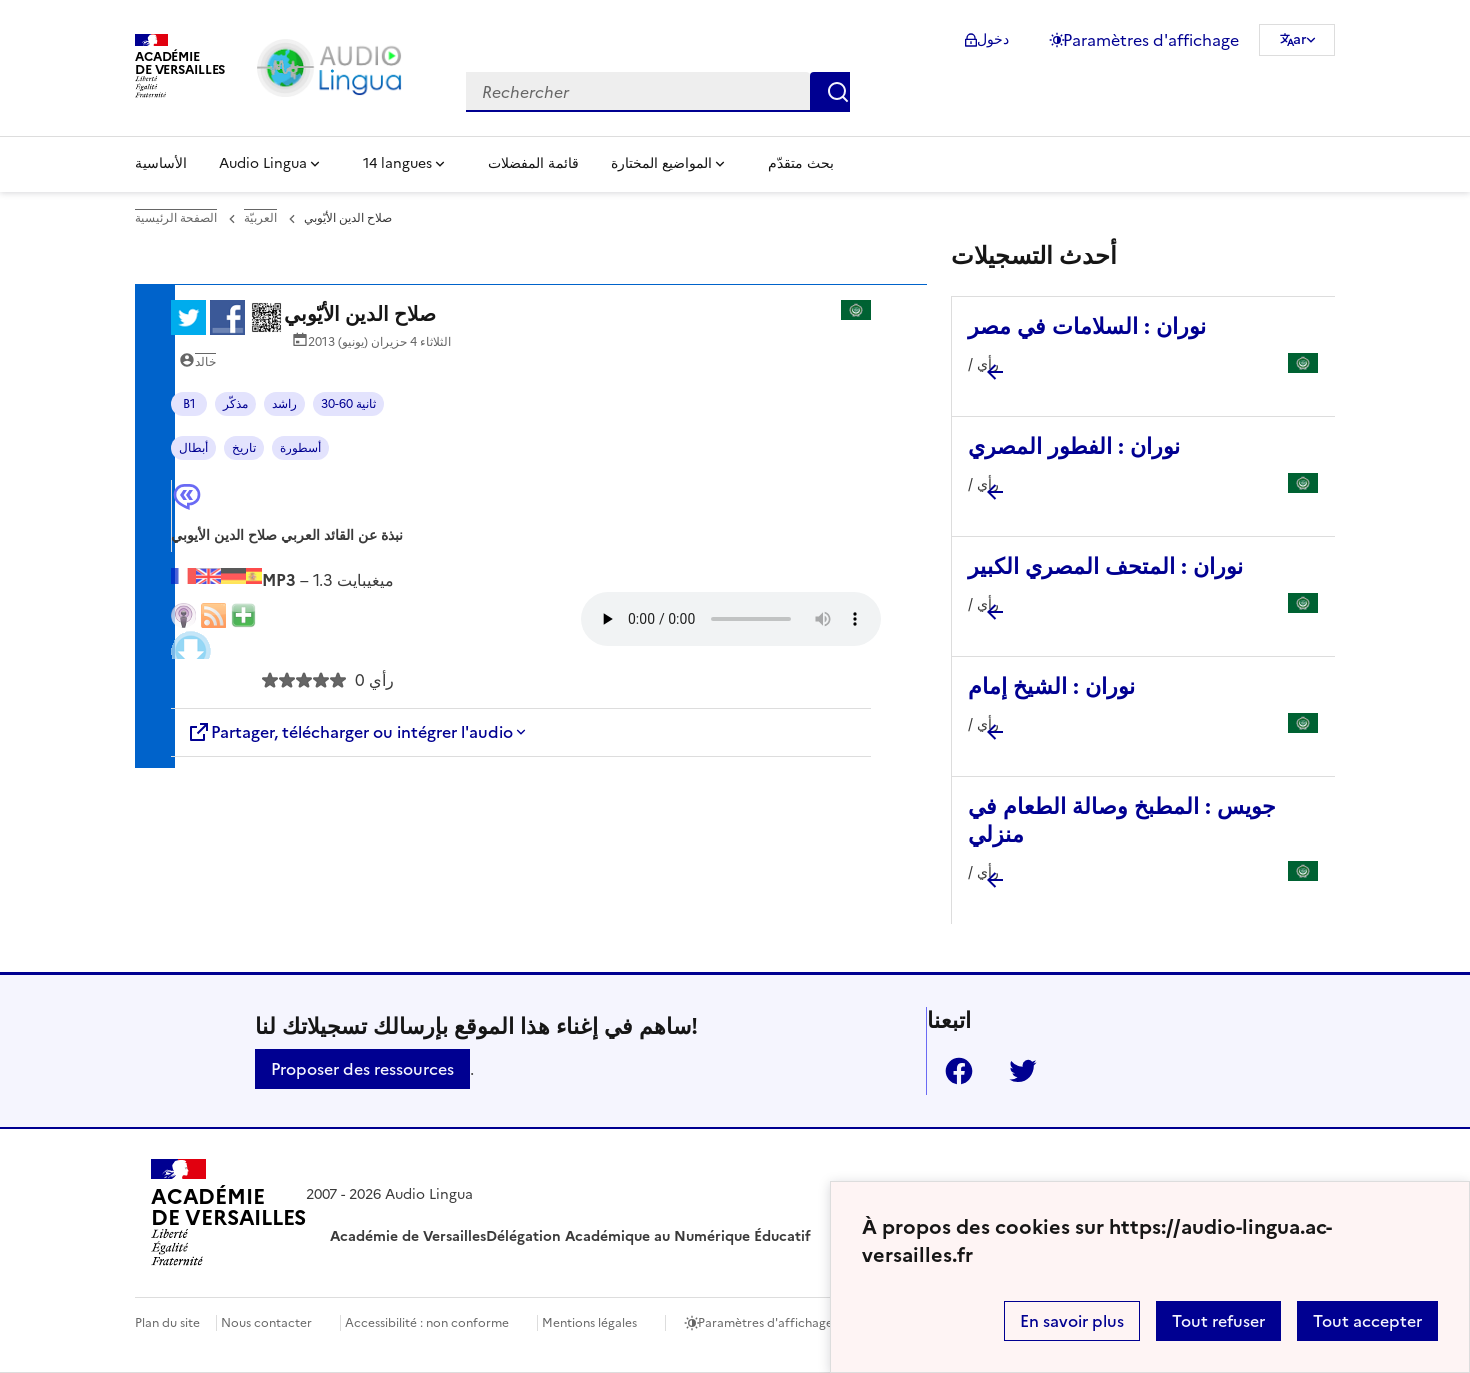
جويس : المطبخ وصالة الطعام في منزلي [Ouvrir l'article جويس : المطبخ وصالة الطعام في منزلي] (1122, 820)
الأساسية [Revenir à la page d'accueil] (161, 163)
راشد (284, 404)
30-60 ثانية (348, 404)
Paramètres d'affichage (765, 1323)
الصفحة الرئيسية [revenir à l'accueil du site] (176, 218)
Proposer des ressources (362, 1069)
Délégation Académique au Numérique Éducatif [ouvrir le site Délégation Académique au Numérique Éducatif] (648, 1236)
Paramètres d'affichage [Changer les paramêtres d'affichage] (1151, 40)
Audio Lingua (263, 163)
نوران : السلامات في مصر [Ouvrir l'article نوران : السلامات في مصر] (1087, 326)
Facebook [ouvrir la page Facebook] (951, 1071)
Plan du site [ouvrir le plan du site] (167, 1323)
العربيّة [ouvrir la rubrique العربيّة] (260, 218)
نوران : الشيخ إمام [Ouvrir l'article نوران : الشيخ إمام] (1051, 686)
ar (1300, 39)
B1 (189, 404)
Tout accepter (1367, 1321)
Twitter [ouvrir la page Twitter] (1015, 1071)
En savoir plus (1072, 1321)
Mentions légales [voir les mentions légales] (589, 1323)
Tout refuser (1218, 1321)
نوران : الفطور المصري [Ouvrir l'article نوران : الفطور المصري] (1074, 446)
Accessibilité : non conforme (427, 1323)
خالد (205, 362)
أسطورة (300, 448)
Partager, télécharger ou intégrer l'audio (350, 732)
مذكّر (235, 404)
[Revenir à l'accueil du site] (228, 1216)
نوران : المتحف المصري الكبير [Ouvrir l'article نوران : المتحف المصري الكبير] (1105, 566)
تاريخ (244, 448)
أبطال (193, 448)
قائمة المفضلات (533, 163)
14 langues (397, 163)
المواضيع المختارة (661, 163)
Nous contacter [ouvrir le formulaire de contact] (266, 1323)
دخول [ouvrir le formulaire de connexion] (993, 39)
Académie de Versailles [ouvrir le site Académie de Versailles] (408, 1236)
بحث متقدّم (801, 163)
